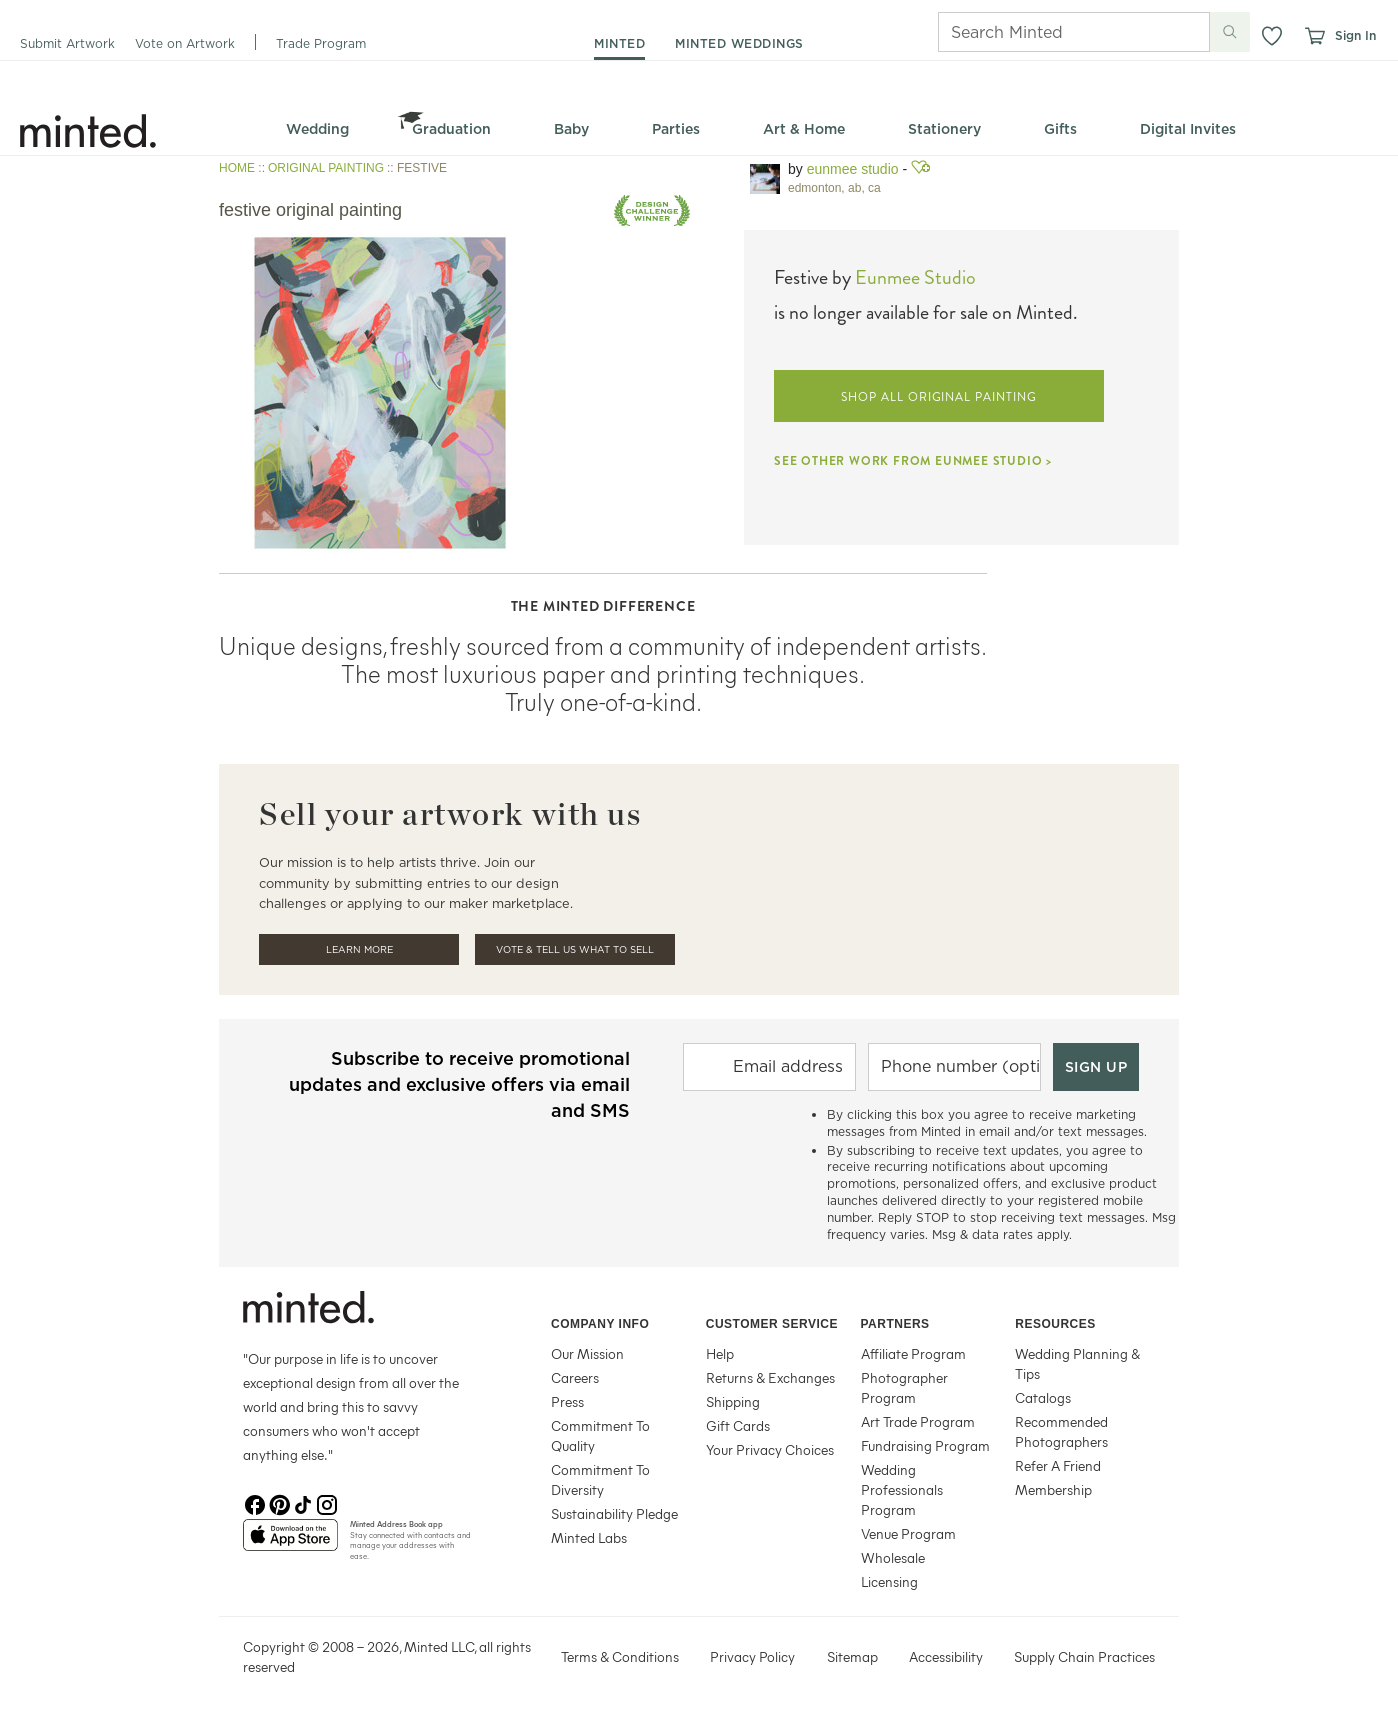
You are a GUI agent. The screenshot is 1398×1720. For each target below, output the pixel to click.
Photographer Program (904, 1387)
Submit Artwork (67, 43)
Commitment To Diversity (600, 1479)
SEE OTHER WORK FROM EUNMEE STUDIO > (913, 461)
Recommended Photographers (1061, 1431)
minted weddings (739, 43)
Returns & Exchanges (770, 1377)
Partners (895, 1324)
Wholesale (893, 1557)
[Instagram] (327, 1503)
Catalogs (1043, 1397)
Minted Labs (589, 1537)
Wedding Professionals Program (902, 1489)
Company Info (600, 1324)
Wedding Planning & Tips (1077, 1363)
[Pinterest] (279, 1503)
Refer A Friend (1058, 1465)
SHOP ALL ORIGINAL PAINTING (939, 397)
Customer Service (772, 1324)
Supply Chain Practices (1084, 1656)
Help (720, 1353)
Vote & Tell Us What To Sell (575, 949)
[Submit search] (1230, 32)
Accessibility (946, 1656)
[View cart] (1314, 36)
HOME (237, 168)
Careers (575, 1377)
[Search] (1046, 32)
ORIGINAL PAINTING (326, 168)
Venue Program (908, 1533)
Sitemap (852, 1656)
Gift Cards (738, 1425)
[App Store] (290, 1543)
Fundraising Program (925, 1445)
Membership (1053, 1489)
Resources (1055, 1324)
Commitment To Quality (600, 1435)
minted (619, 43)
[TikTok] (303, 1503)
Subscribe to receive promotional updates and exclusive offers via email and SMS (459, 1084)
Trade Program (321, 43)
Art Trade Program (918, 1421)
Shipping (733, 1401)
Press (567, 1401)
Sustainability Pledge (614, 1513)
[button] (1272, 36)
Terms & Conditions (620, 1656)
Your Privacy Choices (770, 1449)
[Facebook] (255, 1503)
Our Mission (587, 1353)
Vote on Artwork (185, 43)
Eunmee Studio (853, 169)
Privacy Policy (752, 1656)
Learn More (359, 949)
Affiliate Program (913, 1353)
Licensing (889, 1581)
